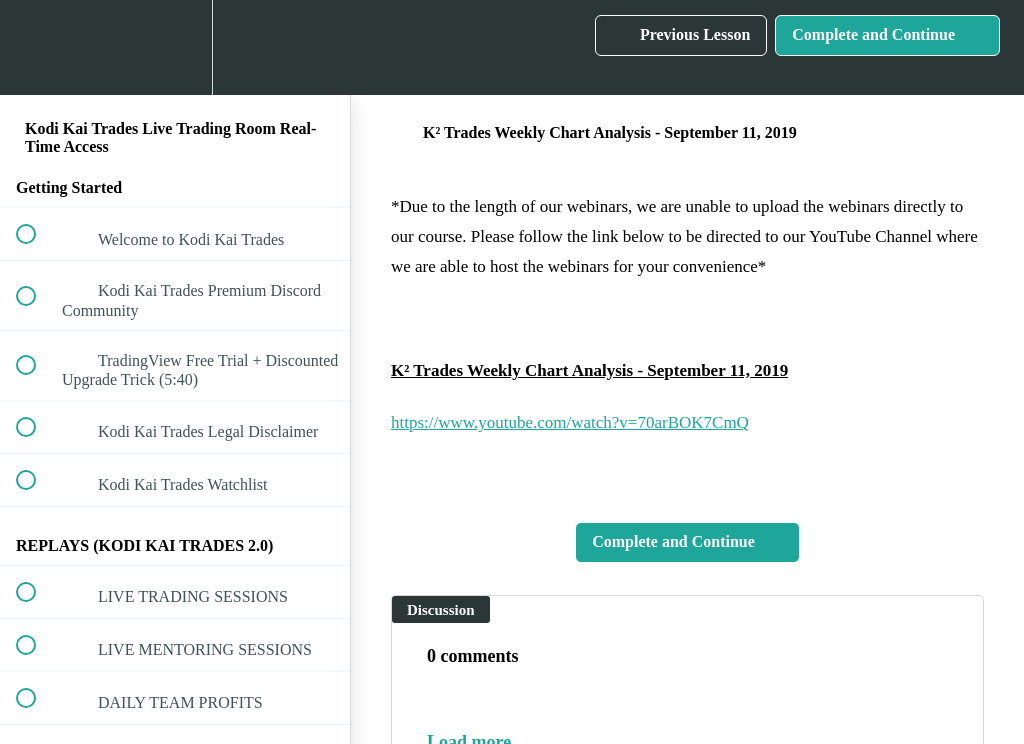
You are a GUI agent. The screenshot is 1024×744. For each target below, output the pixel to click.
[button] (37, 47)
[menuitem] (175, 47)
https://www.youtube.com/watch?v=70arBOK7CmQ (570, 422)
